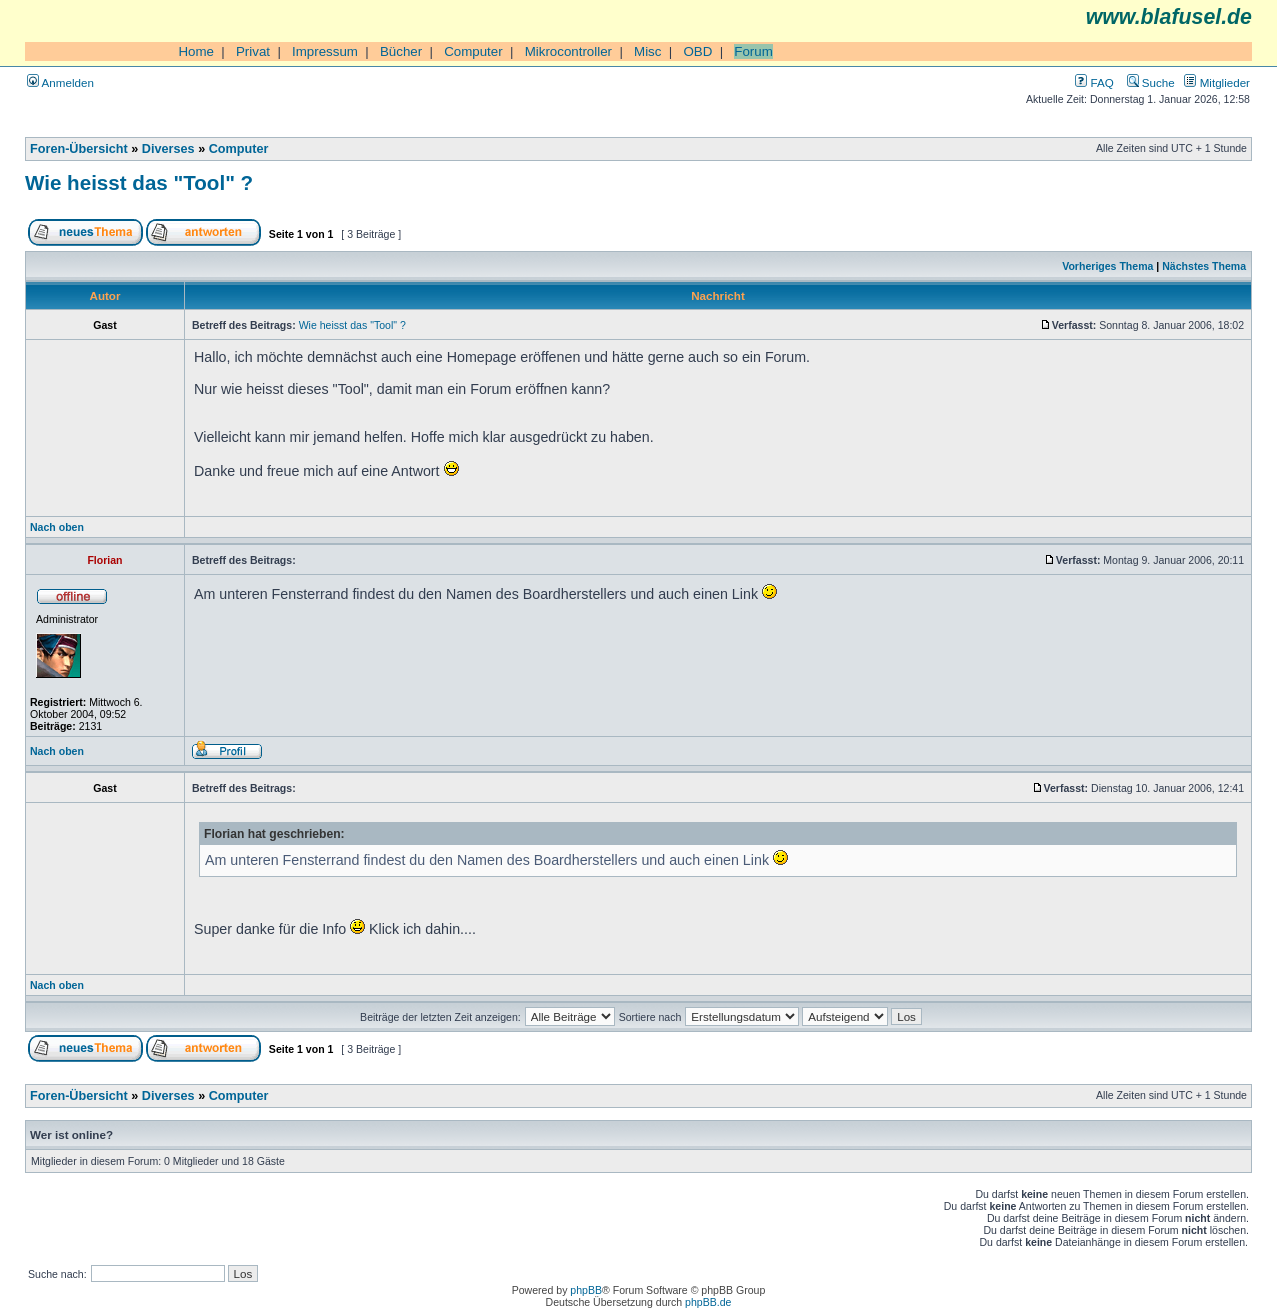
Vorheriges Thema (1107, 266)
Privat (253, 51)
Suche (1151, 82)
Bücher (401, 51)
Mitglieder (1217, 82)
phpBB (586, 1290)
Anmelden (60, 82)
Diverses (168, 149)
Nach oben (57, 527)
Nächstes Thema (1204, 266)
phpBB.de (708, 1302)
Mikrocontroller (568, 51)
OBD (697, 51)
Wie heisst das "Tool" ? (139, 182)
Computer (473, 51)
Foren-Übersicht (79, 149)
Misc (647, 51)
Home (196, 51)
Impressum (325, 51)
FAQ (1094, 82)
